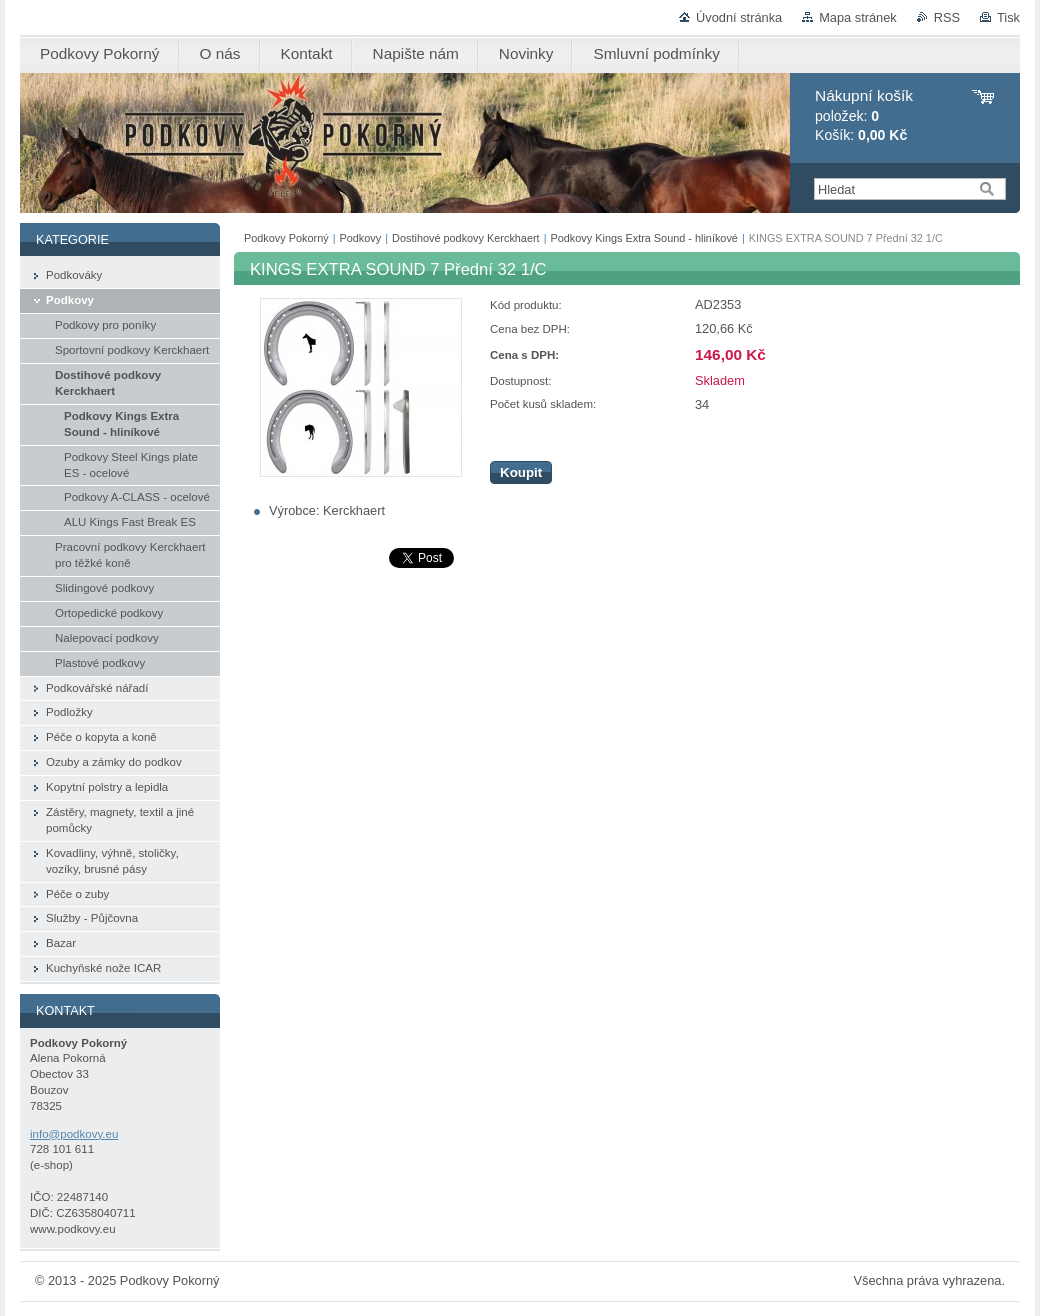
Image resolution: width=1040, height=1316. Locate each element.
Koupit (521, 472)
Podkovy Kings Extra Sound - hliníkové (643, 238)
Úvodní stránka (739, 17)
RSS (947, 17)
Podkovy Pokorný (286, 238)
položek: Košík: (864, 115)
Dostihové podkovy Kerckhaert (466, 238)
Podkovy (361, 238)
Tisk (1008, 17)
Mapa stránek (858, 17)
